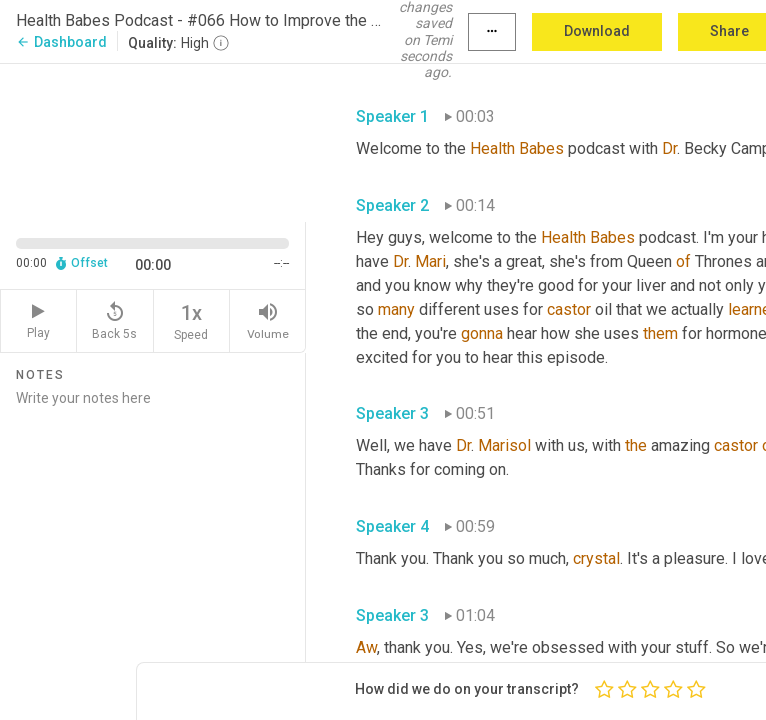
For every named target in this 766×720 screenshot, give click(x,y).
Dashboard (61, 42)
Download (597, 31)
